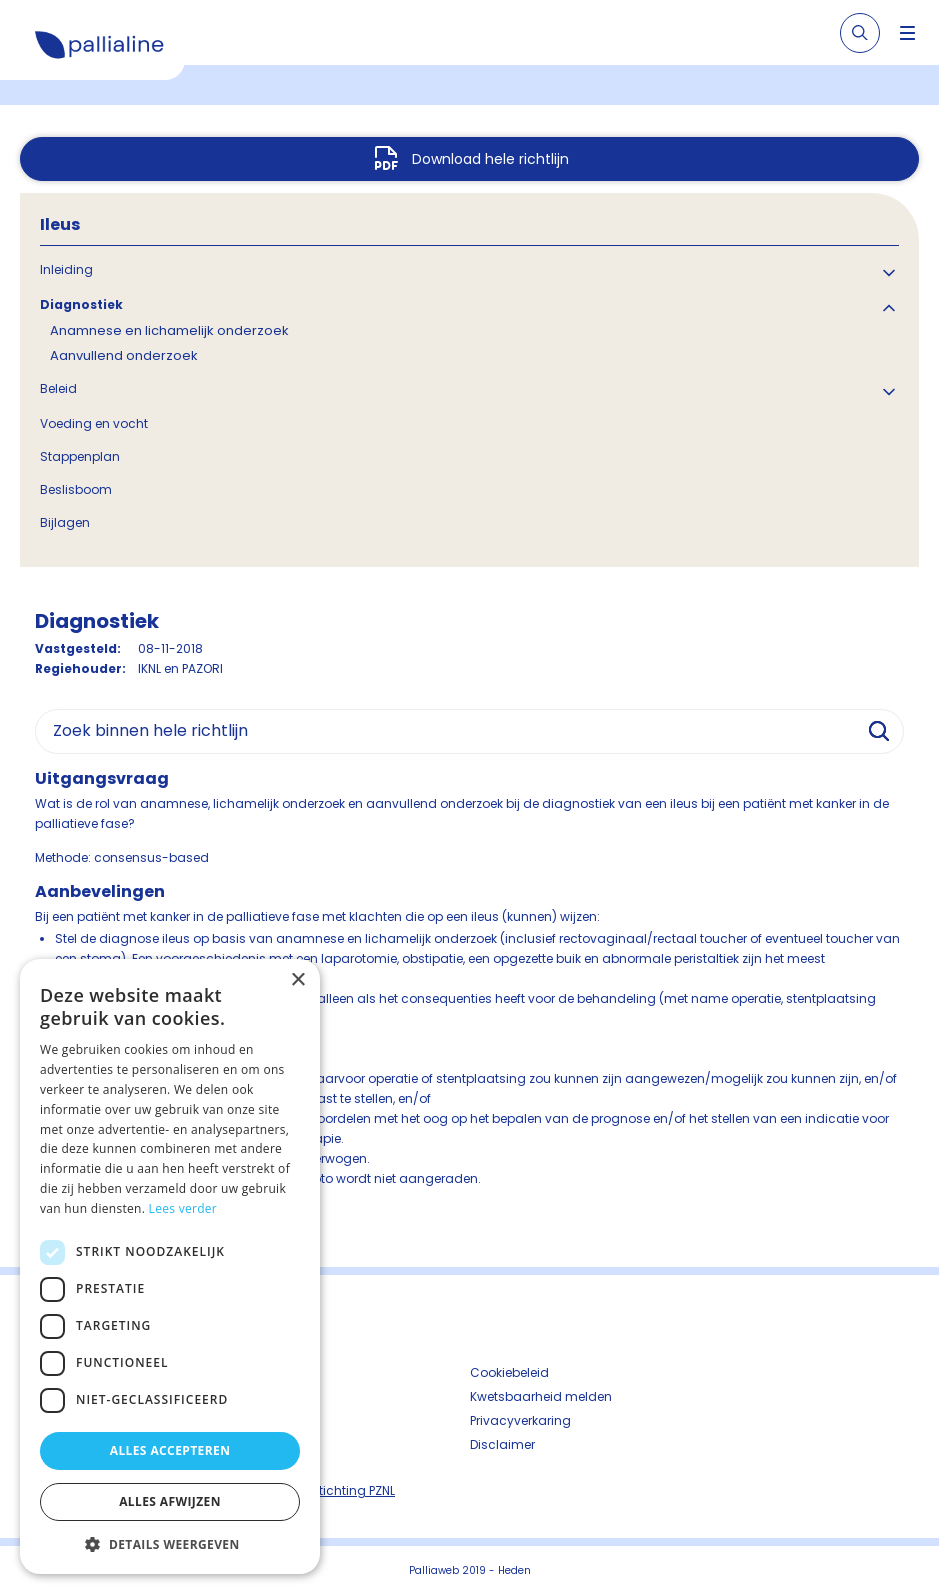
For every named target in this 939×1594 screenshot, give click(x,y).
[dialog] (170, 1266)
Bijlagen (65, 522)
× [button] (297, 980)
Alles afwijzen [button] (170, 1501)
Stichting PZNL (353, 1490)
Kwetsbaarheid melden (541, 1396)
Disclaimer (502, 1444)
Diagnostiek (81, 304)
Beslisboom (76, 489)
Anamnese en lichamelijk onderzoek (169, 330)
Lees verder (183, 1208)
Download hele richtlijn (490, 159)
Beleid (58, 388)
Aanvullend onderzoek (124, 355)
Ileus (60, 224)
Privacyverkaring (520, 1420)
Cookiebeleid (509, 1372)
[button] (170, 1544)
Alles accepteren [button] (170, 1450)
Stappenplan (80, 456)
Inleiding (66, 269)
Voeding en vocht (94, 423)
